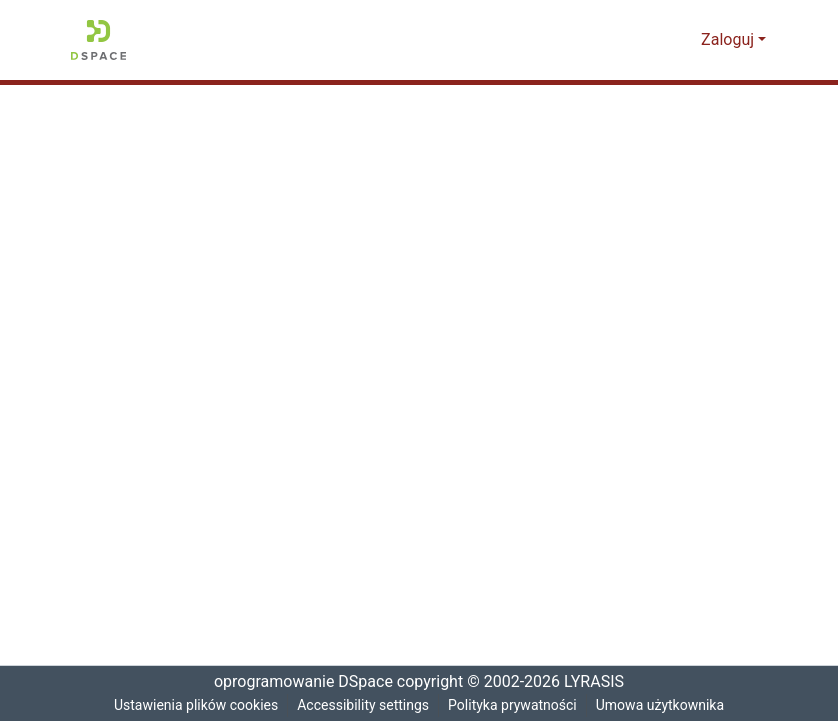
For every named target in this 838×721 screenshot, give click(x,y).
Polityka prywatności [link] (515, 705)
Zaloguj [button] (730, 40)
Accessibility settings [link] (363, 705)
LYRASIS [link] (597, 682)
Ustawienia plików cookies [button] (192, 705)
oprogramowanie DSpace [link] (297, 682)
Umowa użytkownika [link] (666, 705)
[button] (98, 40)
